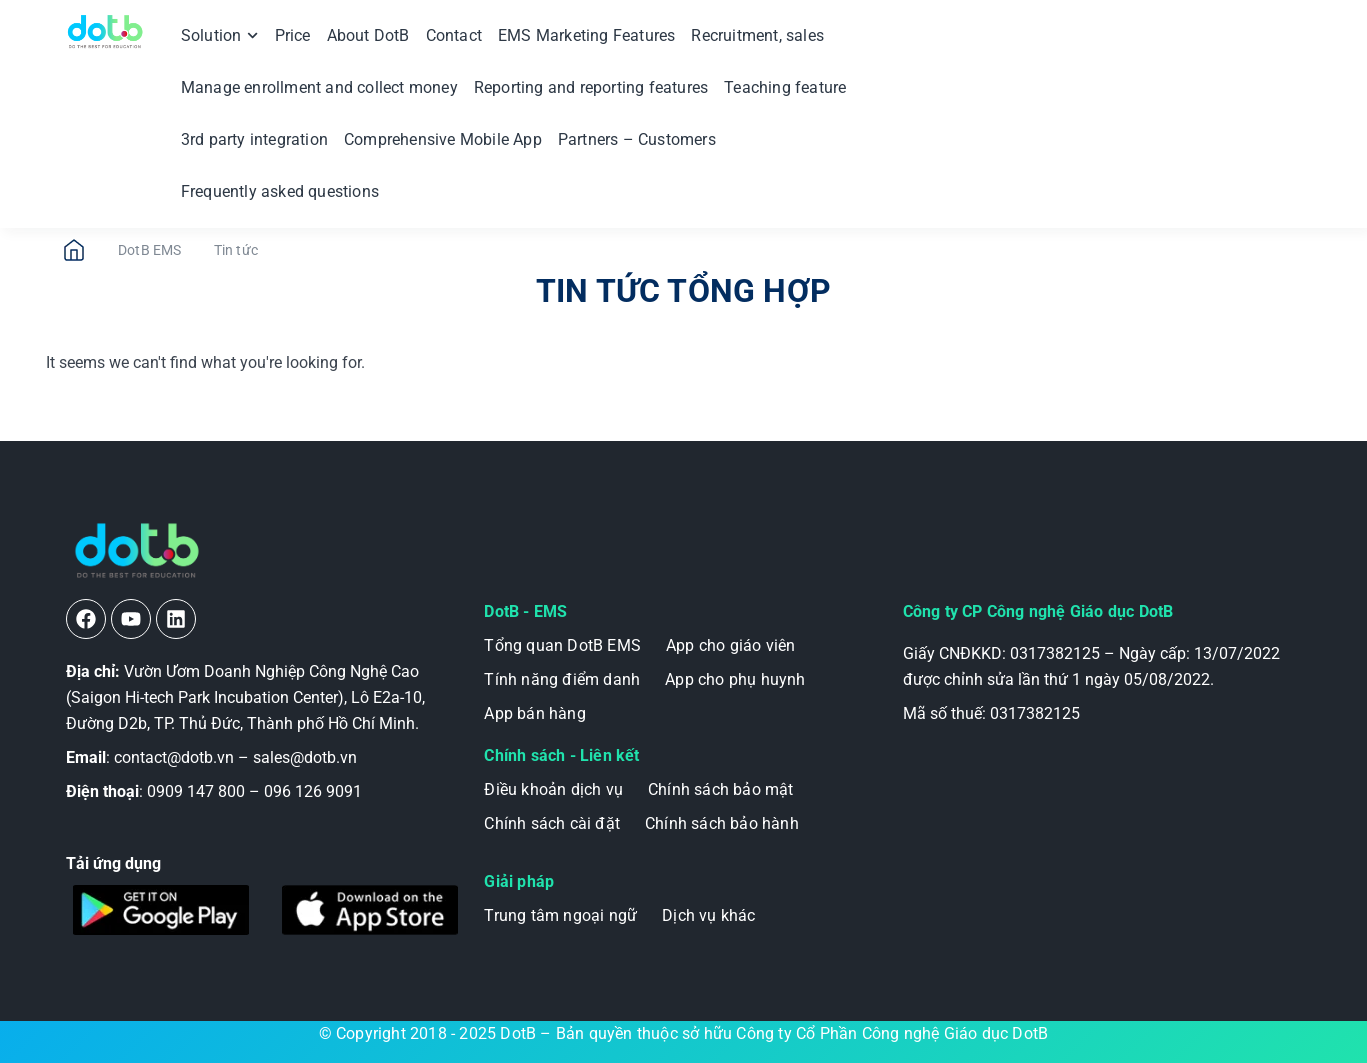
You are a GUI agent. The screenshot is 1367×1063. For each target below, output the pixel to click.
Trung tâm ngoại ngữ (560, 915)
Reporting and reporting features (591, 87)
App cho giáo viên (730, 645)
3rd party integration (254, 139)
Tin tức (236, 250)
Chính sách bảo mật (721, 789)
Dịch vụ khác (708, 915)
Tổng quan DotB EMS (562, 645)
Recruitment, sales (757, 35)
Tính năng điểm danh (562, 679)
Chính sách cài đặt (552, 823)
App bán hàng (534, 713)
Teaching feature (785, 87)
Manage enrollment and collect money (319, 87)
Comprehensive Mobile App (443, 139)
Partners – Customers (637, 139)
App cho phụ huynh (735, 679)
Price (293, 35)
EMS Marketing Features (586, 35)
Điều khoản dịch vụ (553, 789)
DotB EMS (150, 250)
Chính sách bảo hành (722, 823)
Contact (454, 35)
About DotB (368, 35)
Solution (220, 35)
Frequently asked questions (280, 191)
